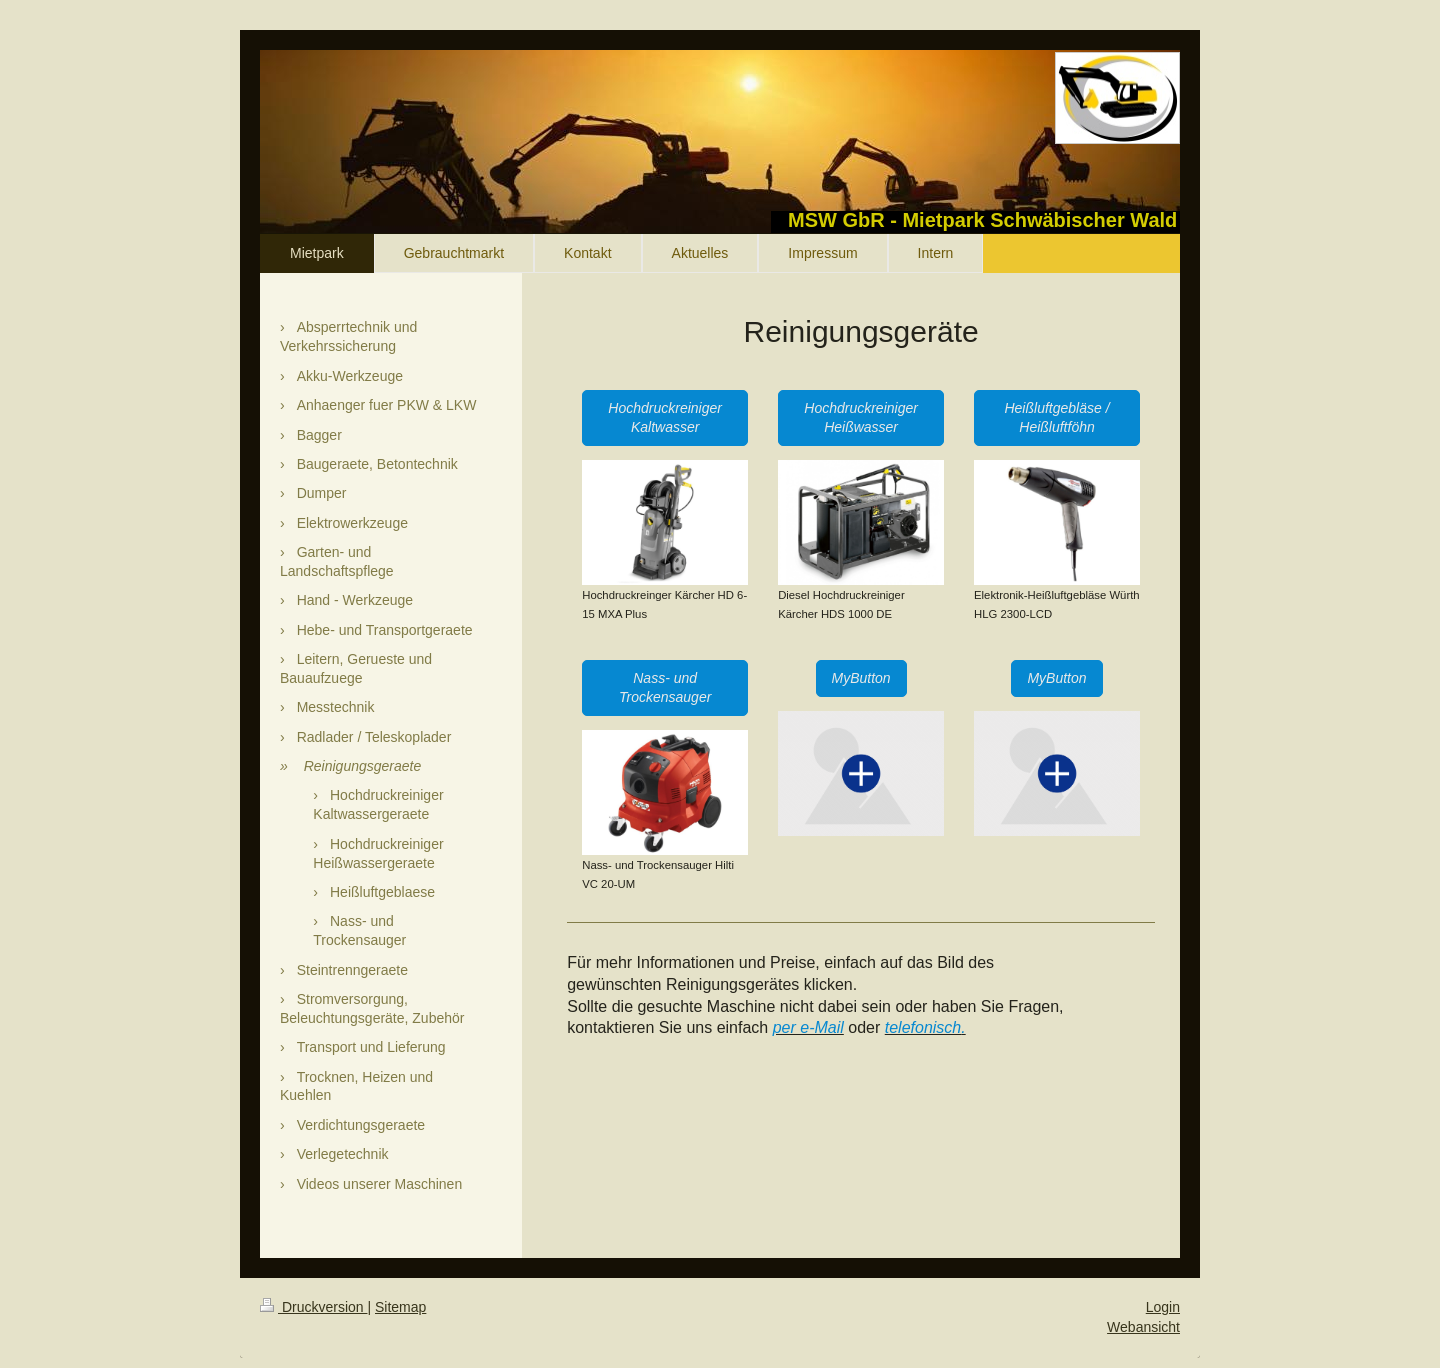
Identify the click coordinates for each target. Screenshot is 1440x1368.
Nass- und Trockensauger (665, 687)
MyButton (861, 678)
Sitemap (400, 1307)
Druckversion (313, 1307)
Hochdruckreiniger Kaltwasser (665, 417)
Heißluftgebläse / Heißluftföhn (1056, 417)
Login (1163, 1307)
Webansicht (1143, 1327)
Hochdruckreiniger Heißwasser (861, 417)
